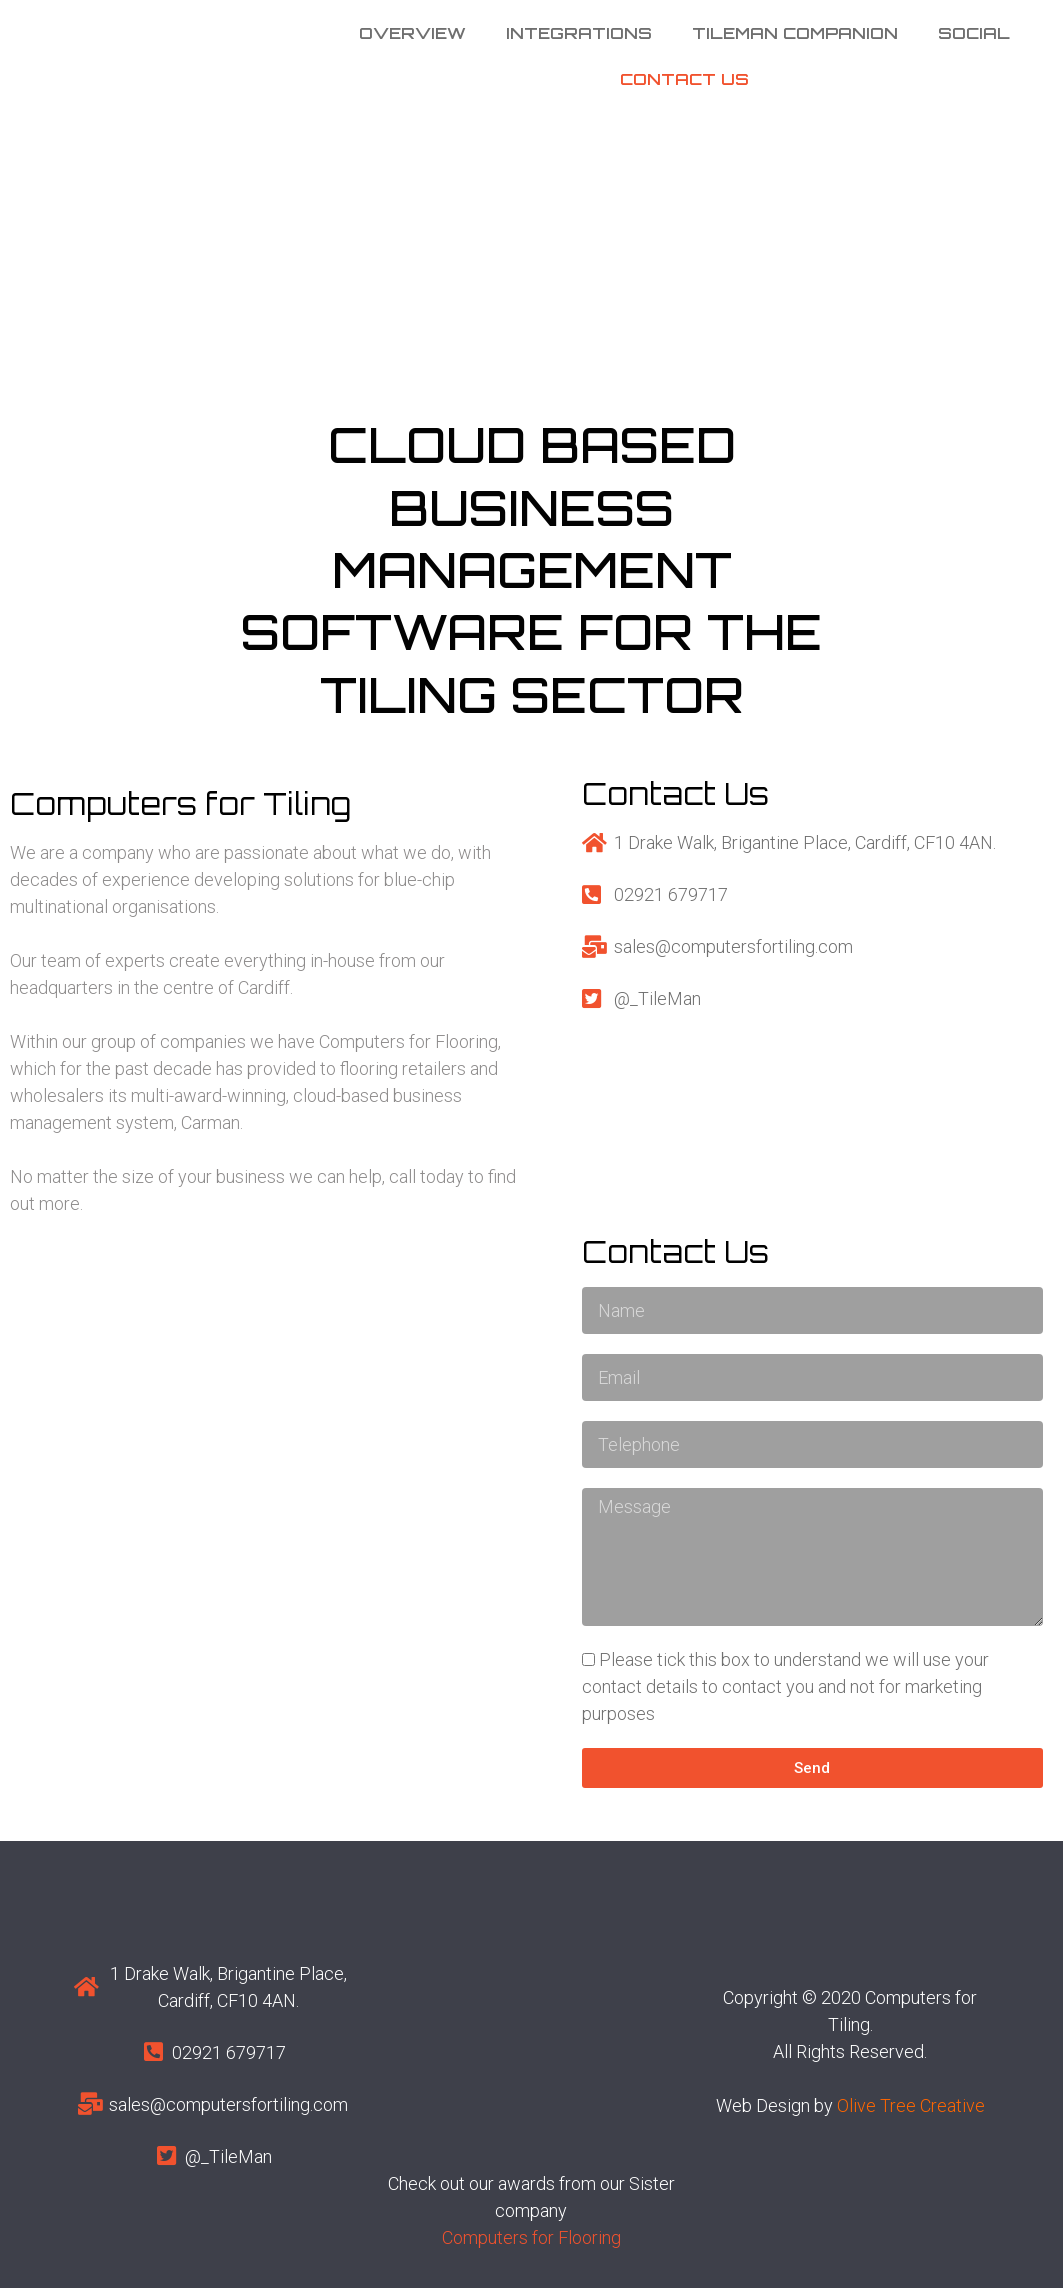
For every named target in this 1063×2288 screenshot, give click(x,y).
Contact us (684, 79)
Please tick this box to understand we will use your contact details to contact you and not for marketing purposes (785, 1686)
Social (974, 33)
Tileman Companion (795, 33)
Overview (412, 33)
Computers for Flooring (531, 2237)
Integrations (579, 33)
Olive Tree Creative (911, 2105)
